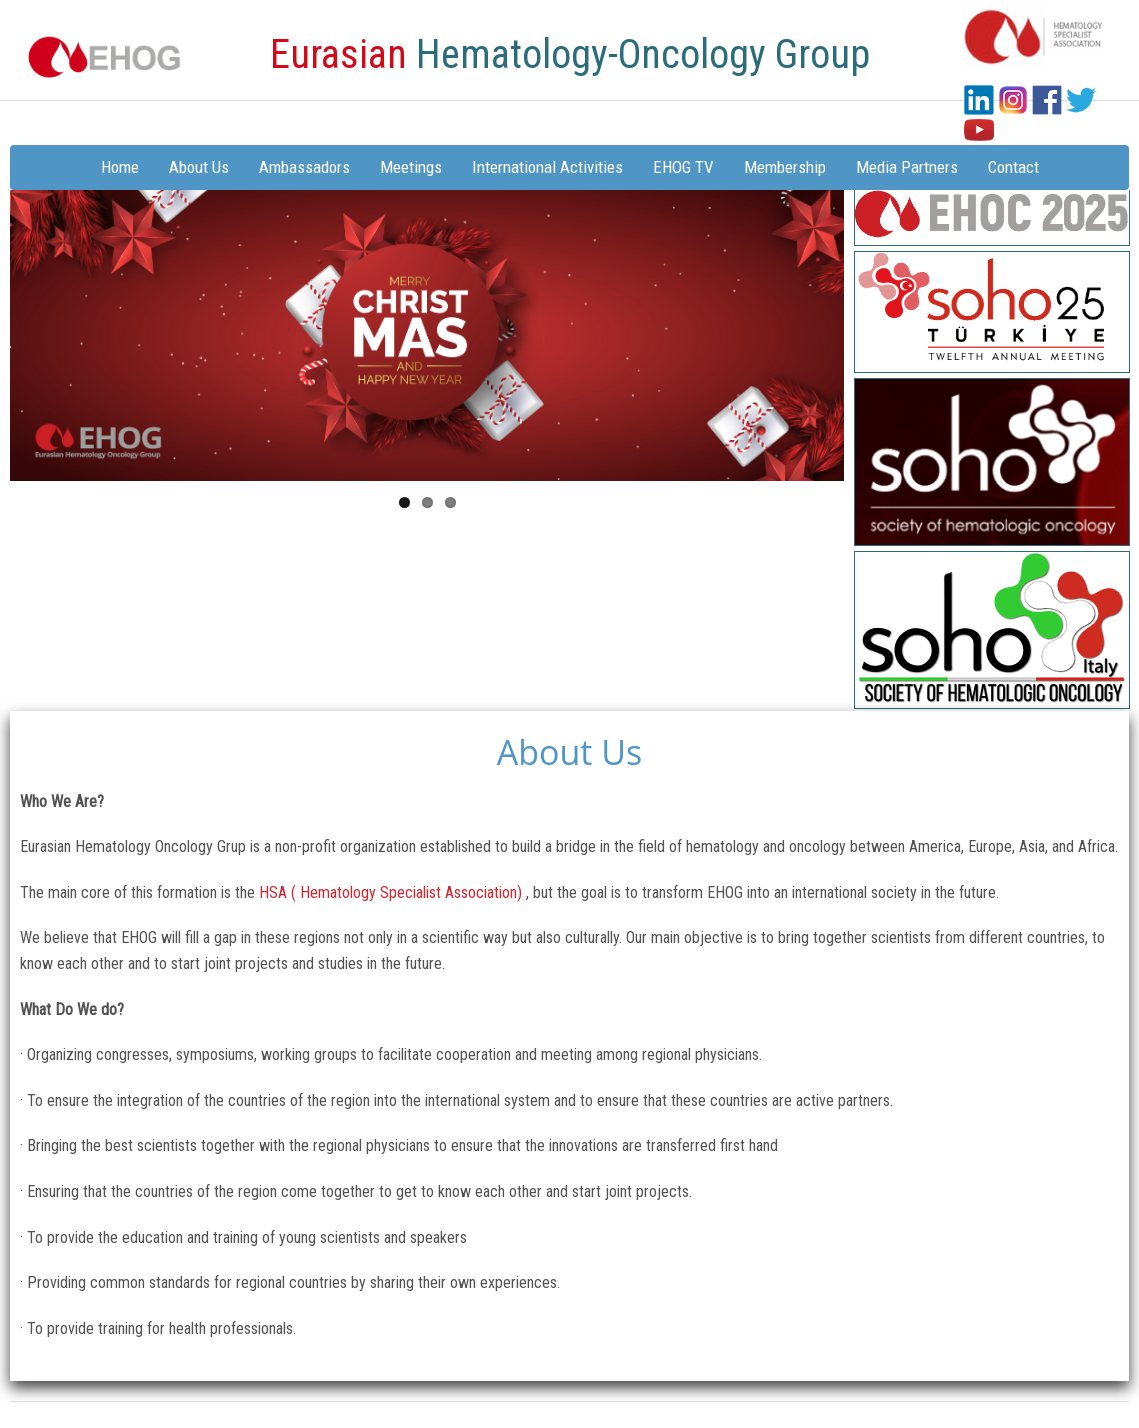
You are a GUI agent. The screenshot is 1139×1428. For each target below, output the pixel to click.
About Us (199, 167)
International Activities (547, 167)
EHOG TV (683, 167)
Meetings (411, 167)
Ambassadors (304, 167)
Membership (785, 167)
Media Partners (907, 167)
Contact (1013, 167)
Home (120, 167)
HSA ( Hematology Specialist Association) (392, 892)
